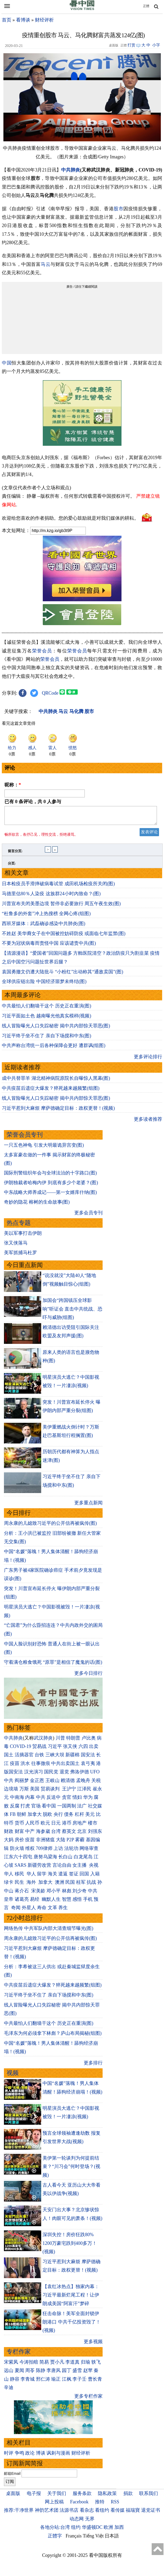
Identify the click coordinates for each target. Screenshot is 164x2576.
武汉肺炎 (43, 1741)
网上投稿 (54, 2505)
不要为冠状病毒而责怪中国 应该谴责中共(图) (49, 946)
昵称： (12, 784)
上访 (58, 1851)
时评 (8, 2456)
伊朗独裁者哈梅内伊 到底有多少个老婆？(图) (51, 1185)
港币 (66, 1826)
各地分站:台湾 (55, 2530)
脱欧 (47, 1817)
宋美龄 (38, 1894)
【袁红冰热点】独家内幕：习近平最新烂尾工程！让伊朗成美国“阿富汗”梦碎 (71, 2298)
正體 (146, 6)
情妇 (77, 1800)
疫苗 (14, 1766)
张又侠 (70, 1749)
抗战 (91, 1885)
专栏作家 (19, 2355)
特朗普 (73, 1741)
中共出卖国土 (65, 1766)
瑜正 (56, 2382)
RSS (115, 2505)
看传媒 (117, 2513)
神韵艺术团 (47, 2513)
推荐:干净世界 (19, 2513)
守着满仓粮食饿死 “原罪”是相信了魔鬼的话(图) (53, 1665)
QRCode (50, 693)
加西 (119, 2530)
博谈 (40, 2456)
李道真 (72, 2365)
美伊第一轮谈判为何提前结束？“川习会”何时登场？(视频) (71, 2170)
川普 (60, 1741)
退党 (64, 1775)
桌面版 (13, 2496)
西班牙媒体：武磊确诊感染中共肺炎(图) (43, 926)
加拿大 (35, 1817)
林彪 (66, 1894)
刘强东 (95, 1834)
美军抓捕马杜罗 (20, 1255)
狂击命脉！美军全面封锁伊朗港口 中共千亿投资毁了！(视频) (71, 2325)
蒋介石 (22, 1894)
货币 (19, 1826)
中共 (8, 1783)
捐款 (128, 2496)
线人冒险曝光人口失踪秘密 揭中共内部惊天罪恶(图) (56, 1029)
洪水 (25, 1766)
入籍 (95, 1877)
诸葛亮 (22, 1902)
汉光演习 (33, 1775)
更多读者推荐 (148, 1122)
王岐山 (52, 1783)
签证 (73, 1877)
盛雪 (77, 2373)
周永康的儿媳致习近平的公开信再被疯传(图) (50, 1526)
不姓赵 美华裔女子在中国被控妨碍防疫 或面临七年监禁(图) (63, 936)
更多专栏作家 (88, 2399)
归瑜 (85, 2365)
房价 (19, 1842)
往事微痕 (40, 1766)
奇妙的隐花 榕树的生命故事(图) (37, 1205)
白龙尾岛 (83, 1860)
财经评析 (44, 20)
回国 (84, 1877)
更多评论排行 (148, 1059)
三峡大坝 (54, 1758)
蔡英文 (69, 1834)
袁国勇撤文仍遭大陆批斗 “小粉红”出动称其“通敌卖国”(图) (62, 975)
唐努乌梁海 (45, 1860)
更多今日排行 (88, 1676)
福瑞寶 (133, 2513)
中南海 (17, 1800)
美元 (90, 1817)
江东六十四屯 (18, 1860)
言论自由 (61, 1868)
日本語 (112, 2539)
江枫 (66, 2382)
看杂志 (87, 2513)
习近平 (55, 1749)
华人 (8, 1877)
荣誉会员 (42, 650)
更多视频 (93, 2344)
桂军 (81, 1885)
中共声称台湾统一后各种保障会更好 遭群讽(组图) (53, 1048)
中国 (7, 363)
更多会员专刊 (88, 1216)
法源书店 (69, 2513)
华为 (88, 1800)
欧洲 (108, 2530)
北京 (82, 1834)
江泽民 (84, 1792)
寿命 (41, 1910)
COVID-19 (20, 1749)
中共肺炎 (70, 170)
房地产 (79, 1826)
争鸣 (19, 2456)
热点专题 (19, 1226)
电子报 (34, 2496)
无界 (89, 2522)
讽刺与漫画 (58, 2456)
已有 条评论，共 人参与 (32, 801)
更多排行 (93, 2066)
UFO (95, 1775)
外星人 (29, 1910)
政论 (30, 2456)
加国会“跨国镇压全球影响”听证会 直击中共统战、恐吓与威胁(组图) (73, 1312)
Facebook (79, 2505)
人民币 (32, 1826)
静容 (14, 2382)
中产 (30, 1834)
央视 (93, 1868)
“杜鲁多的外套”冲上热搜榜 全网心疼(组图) (46, 916)
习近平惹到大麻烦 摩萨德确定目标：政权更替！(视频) (58, 1111)
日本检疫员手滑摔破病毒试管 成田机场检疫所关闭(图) (58, 886)
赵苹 (88, 2373)
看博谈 (23, 20)
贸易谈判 (51, 1792)
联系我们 (148, 2496)
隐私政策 (107, 2496)
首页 (6, 20)
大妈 (8, 1842)
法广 (82, 1809)
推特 (99, 2505)
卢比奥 (89, 1741)
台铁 (39, 1758)
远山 (8, 2373)
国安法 (88, 1758)
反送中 (53, 1800)
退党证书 (150, 2513)
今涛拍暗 (28, 2365)
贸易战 (39, 1749)
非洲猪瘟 (45, 1842)
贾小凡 (57, 2365)
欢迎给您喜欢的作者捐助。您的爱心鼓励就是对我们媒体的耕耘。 (70, 518)
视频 (13, 2076)
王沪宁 (69, 1792)
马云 (45, 264)
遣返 (63, 1877)
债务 (68, 1817)
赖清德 (68, 1783)
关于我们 (56, 2496)
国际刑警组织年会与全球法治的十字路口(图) (50, 1176)
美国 (34, 1792)
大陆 (60, 1842)
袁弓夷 (88, 1766)
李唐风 (53, 2373)
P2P (70, 1842)
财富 (19, 1834)
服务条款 (82, 2496)
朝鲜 (21, 1817)
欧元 (45, 1826)
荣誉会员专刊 (25, 1138)
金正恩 (37, 1783)
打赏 (131, 45)
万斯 (24, 1792)
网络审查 (89, 1851)
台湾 (56, 1834)
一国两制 (66, 1809)
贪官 (66, 1800)
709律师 (44, 1851)
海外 (32, 1885)
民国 (70, 1885)
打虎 (25, 1809)
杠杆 (79, 1817)
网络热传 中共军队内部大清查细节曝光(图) (48, 1931)
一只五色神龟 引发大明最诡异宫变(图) (44, 1148)
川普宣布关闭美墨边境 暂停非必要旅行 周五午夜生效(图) (61, 906)
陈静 (40, 2373)
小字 (156, 45)
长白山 (65, 1860)
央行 (58, 1817)
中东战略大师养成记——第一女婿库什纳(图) (50, 1195)
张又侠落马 (16, 1246)
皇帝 (8, 1902)
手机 (88, 1902)
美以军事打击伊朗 (23, 1236)
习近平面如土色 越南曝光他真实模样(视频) (46, 1019)
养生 (63, 1910)
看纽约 (102, 2513)
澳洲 (59, 1885)
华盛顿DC (92, 2530)
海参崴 (43, 1834)
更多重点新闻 (88, 1506)
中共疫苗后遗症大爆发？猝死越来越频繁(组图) (50, 1091)
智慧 (66, 1902)
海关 (52, 1877)
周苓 (30, 2373)
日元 (56, 1826)
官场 (36, 1809)
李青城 (27, 2382)
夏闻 (19, 2373)
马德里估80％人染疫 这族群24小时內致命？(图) (51, 896)
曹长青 (95, 2382)
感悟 (77, 1902)
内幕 (30, 1800)
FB (13, 1817)
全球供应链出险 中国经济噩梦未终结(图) (44, 984)
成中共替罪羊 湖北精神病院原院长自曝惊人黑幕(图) (56, 1081)
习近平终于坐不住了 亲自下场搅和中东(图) (46, 1039)
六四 (83, 1749)
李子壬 (79, 2382)
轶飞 (96, 2365)
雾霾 (79, 1842)
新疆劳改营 (39, 1868)
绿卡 (8, 1885)
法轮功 (71, 1851)
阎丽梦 (22, 1783)
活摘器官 (24, 1758)
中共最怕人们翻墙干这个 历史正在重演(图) (46, 1009)
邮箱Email (12, 2477)
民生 (20, 1885)
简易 (44, 2365)
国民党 (51, 1775)
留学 (41, 1877)
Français (74, 2539)
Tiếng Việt (93, 2539)
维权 (30, 1851)
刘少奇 (79, 1894)
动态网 (77, 2522)
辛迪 (8, 2390)
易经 (35, 1902)
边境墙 (11, 1792)
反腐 (14, 1809)
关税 (96, 1783)
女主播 (80, 1868)
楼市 (92, 1826)
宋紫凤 (11, 2365)
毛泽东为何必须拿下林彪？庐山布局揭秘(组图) (53, 2036)
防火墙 (17, 1851)
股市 (118, 208)
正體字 (55, 2539)
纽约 (76, 2530)
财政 (8, 1834)
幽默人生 (51, 1902)
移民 (19, 1877)
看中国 (49, 1809)
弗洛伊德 (79, 1775)
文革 (52, 1910)
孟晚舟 (83, 1783)
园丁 (66, 2373)
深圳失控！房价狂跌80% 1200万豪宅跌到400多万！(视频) (70, 2246)
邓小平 (53, 1894)
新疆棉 (72, 1758)
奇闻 (15, 1910)
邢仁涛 (43, 2382)
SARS (21, 1868)
